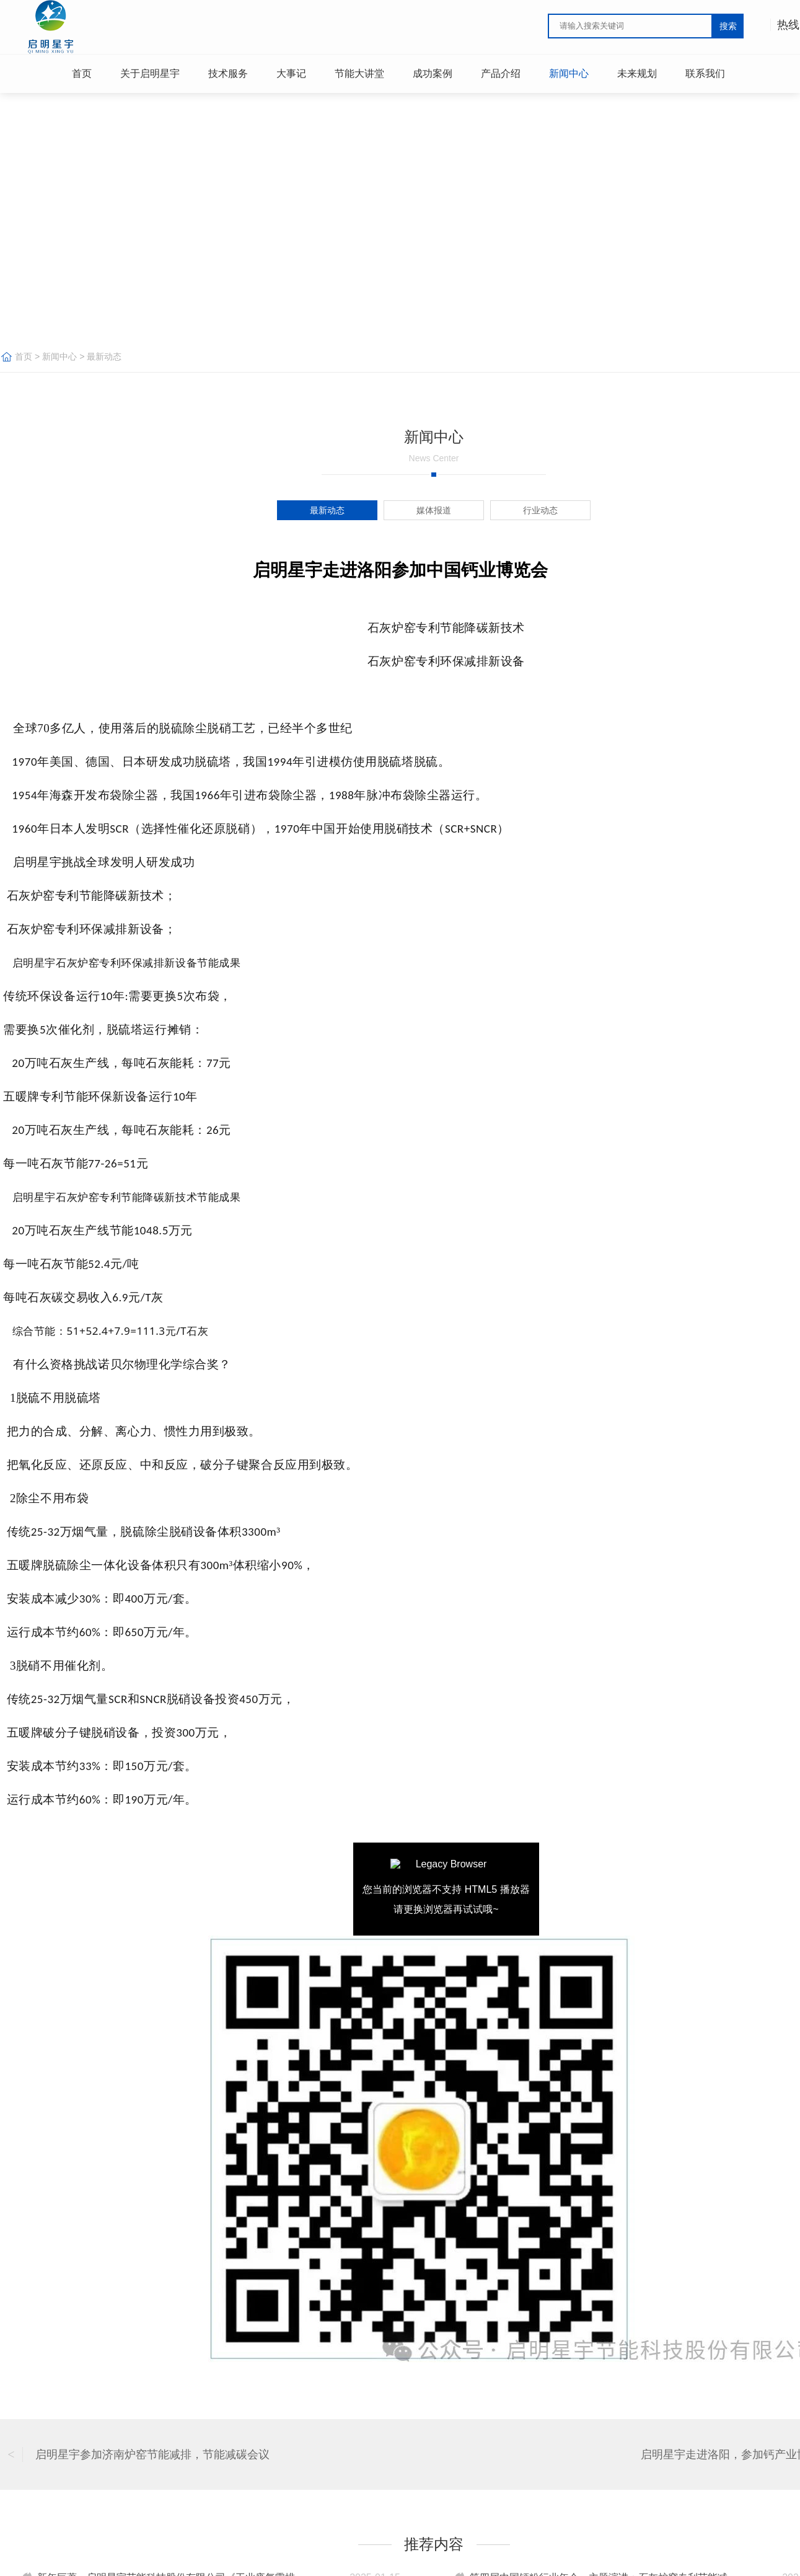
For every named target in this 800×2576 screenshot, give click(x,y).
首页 (23, 356)
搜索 (728, 26)
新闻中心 (59, 356)
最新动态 (104, 356)
